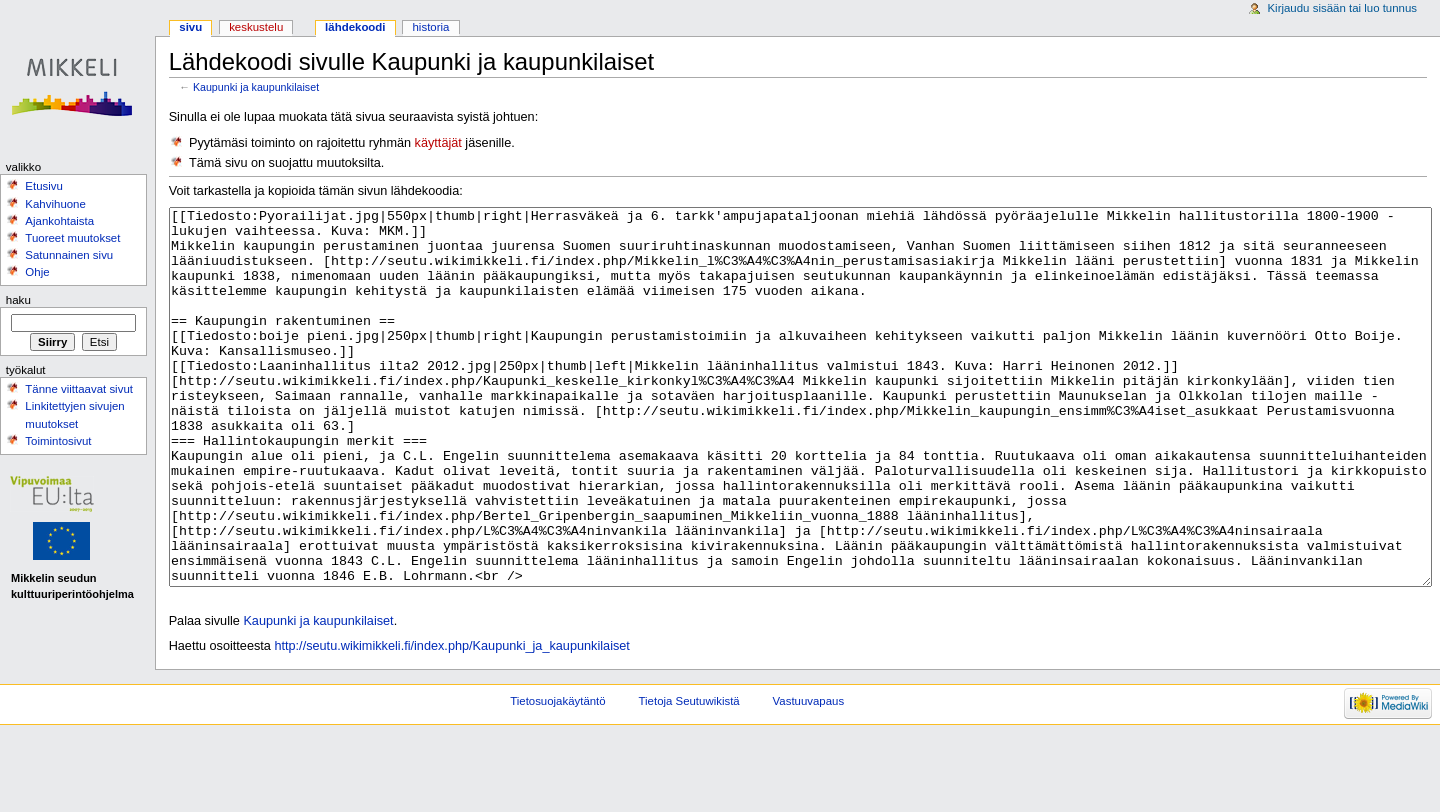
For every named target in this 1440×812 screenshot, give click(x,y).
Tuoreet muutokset (72, 238)
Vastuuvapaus (809, 776)
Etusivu (44, 186)
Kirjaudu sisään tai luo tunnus (1342, 8)
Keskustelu (256, 27)
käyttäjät (438, 143)
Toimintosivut (58, 441)
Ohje (37, 272)
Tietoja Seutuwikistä (689, 776)
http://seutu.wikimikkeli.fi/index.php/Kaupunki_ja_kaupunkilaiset (451, 721)
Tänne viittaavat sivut (79, 389)
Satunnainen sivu (69, 255)
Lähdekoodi (355, 27)
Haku (18, 300)
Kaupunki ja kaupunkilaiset (256, 87)
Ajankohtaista (59, 221)
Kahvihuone (55, 204)
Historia (431, 27)
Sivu (190, 27)
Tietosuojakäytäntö (557, 776)
